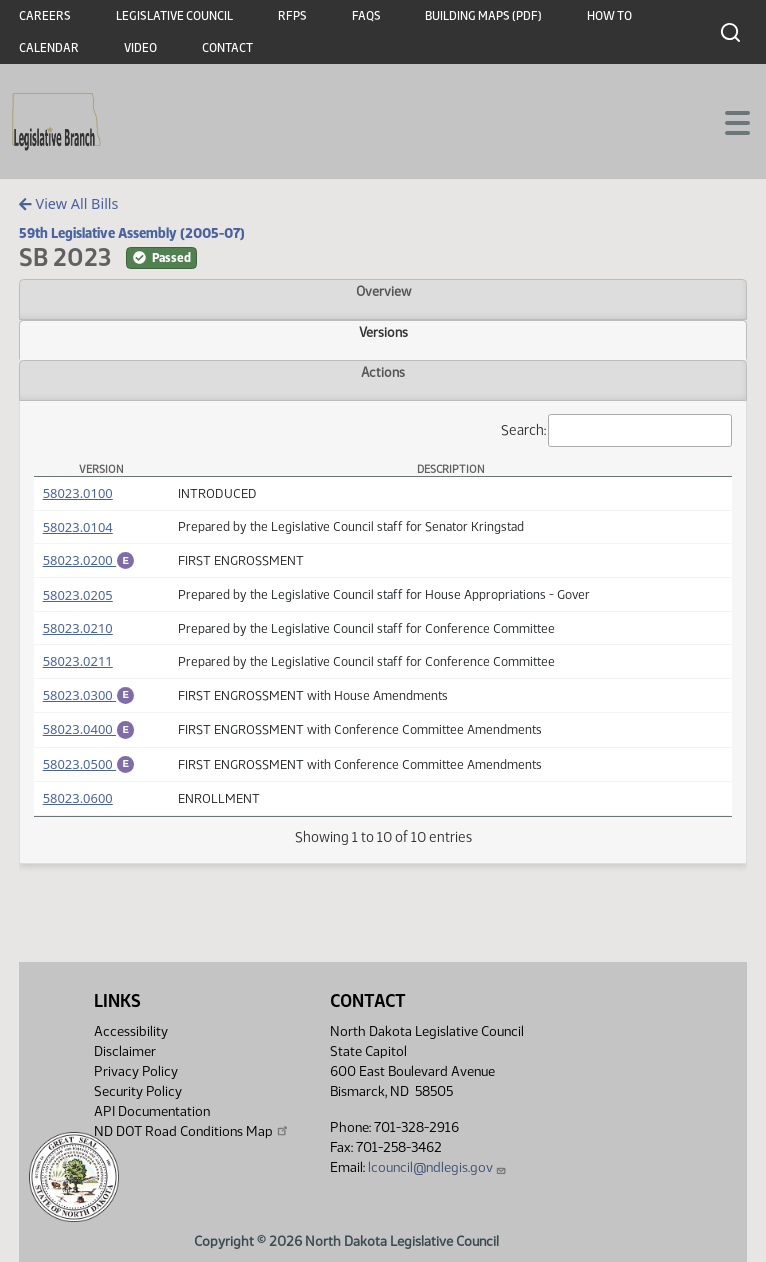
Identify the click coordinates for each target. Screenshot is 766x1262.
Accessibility (131, 1031)
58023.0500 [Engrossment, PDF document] (89, 773)
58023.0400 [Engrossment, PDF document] (89, 735)
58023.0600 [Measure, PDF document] (78, 810)
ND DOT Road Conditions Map (192, 1131)
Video (140, 48)
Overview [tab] (383, 291)
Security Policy (138, 1091)
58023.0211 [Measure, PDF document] (78, 664)
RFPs (292, 16)
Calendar (49, 48)
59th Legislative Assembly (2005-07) (132, 233)
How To (609, 16)
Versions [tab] (383, 332)
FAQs (366, 16)
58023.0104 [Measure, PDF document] (78, 527)
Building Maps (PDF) (483, 16)
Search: (617, 430)
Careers (45, 16)
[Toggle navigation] (727, 121)
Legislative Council (174, 16)
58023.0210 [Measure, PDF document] (78, 631)
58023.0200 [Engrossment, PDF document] (89, 560)
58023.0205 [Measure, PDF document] (78, 598)
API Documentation (152, 1111)
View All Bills (68, 203)
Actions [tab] (383, 372)
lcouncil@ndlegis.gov (437, 1167)
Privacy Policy (136, 1071)
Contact (227, 48)
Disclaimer (125, 1051)
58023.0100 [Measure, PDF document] (78, 493)
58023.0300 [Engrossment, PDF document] (89, 698)
